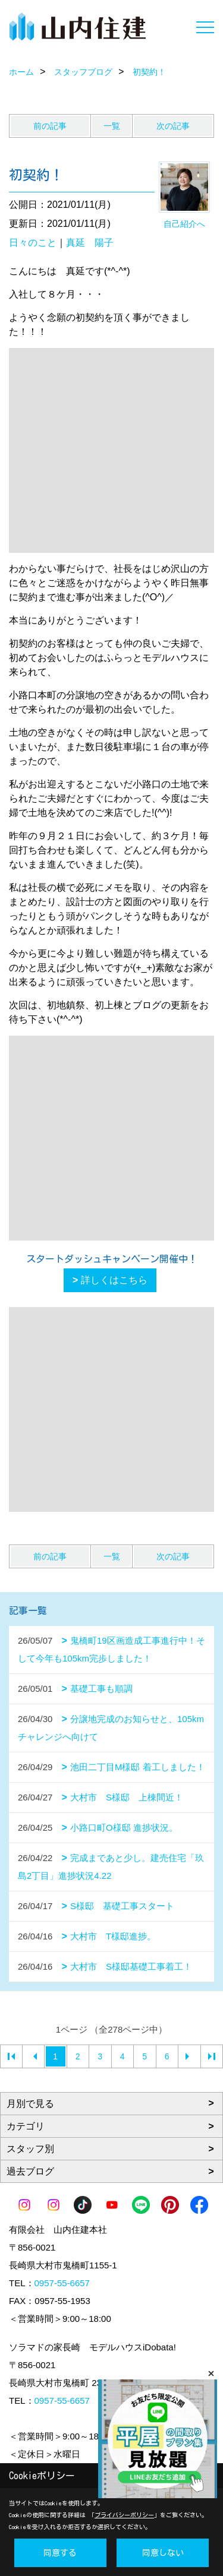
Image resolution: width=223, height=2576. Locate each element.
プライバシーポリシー (124, 2515)
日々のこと (32, 243)
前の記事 (50, 126)
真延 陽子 (90, 243)
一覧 (111, 126)
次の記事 (173, 126)
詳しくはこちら (114, 1280)
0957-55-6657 (62, 2283)
